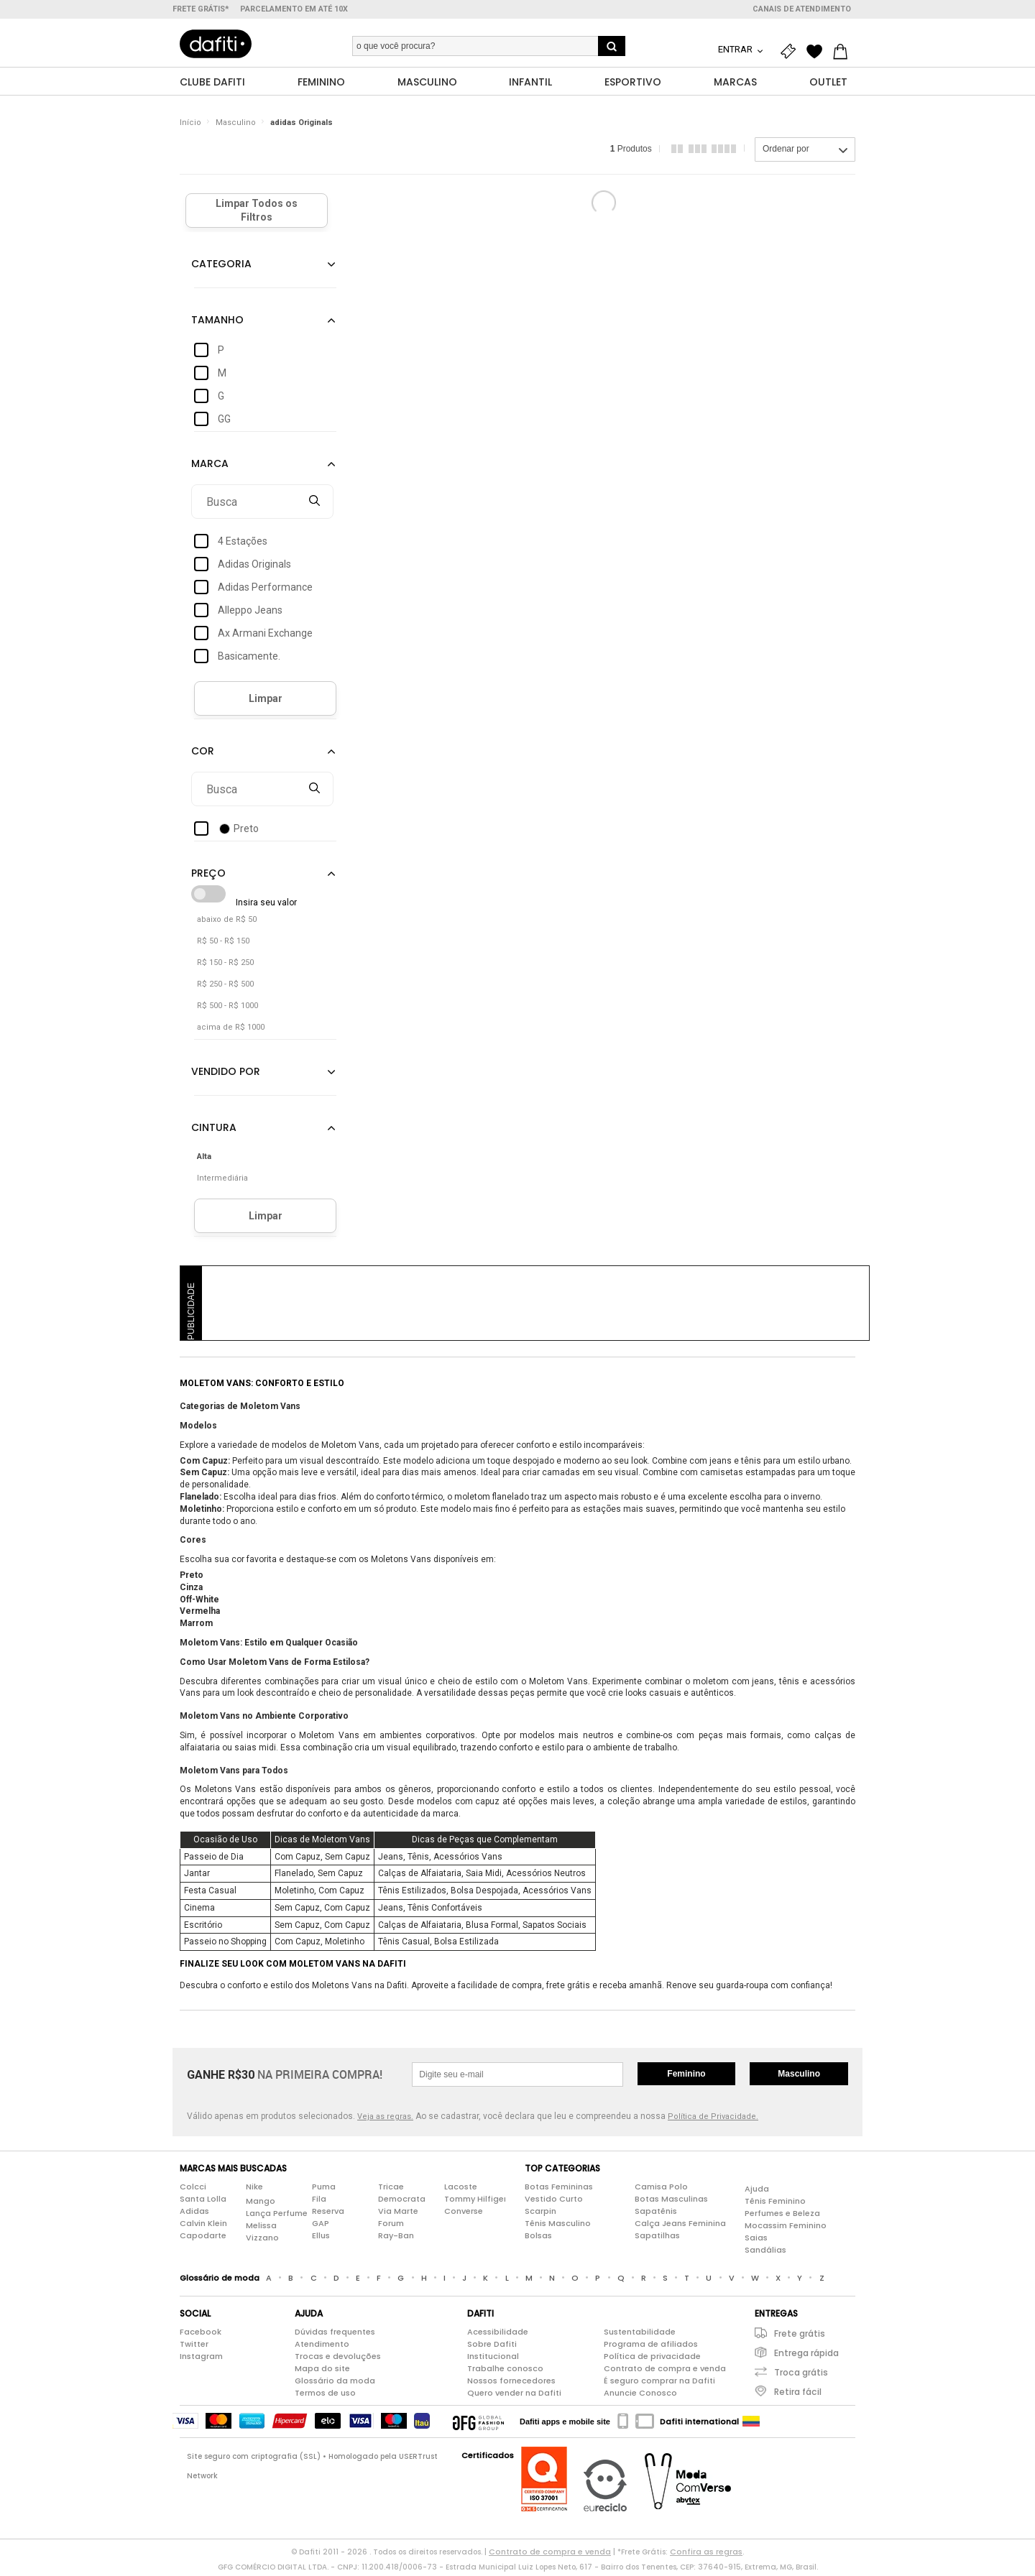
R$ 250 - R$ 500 (225, 987)
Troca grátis (801, 2375)
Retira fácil (798, 2394)
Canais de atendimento (802, 9)
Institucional (493, 2359)
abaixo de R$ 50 (227, 923)
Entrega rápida (806, 2356)
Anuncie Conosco (640, 2396)
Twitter (194, 2347)
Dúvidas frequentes (335, 2335)
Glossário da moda (335, 2383)
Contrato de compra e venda (665, 2371)
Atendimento (322, 2347)
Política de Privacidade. (713, 2119)
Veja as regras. (385, 2119)
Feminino (686, 2077)
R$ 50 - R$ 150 (223, 944)
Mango (260, 2204)
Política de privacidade (652, 2359)
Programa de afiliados (651, 2347)
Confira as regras (706, 2554)
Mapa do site (322, 2371)
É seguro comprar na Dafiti (659, 2383)
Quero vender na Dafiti (514, 2396)
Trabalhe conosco (505, 2371)
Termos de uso (325, 2396)
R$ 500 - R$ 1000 (227, 1009)
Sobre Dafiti (492, 2347)
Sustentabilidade (640, 2335)
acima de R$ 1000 (230, 1030)
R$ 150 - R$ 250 (225, 966)
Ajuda (757, 2192)
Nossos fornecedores (511, 2383)
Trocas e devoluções (338, 2359)
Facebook (200, 2335)
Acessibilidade (497, 2335)
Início (190, 125)
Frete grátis (799, 2336)
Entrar (736, 49)
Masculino (236, 125)
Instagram (201, 2359)
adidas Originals (301, 125)
